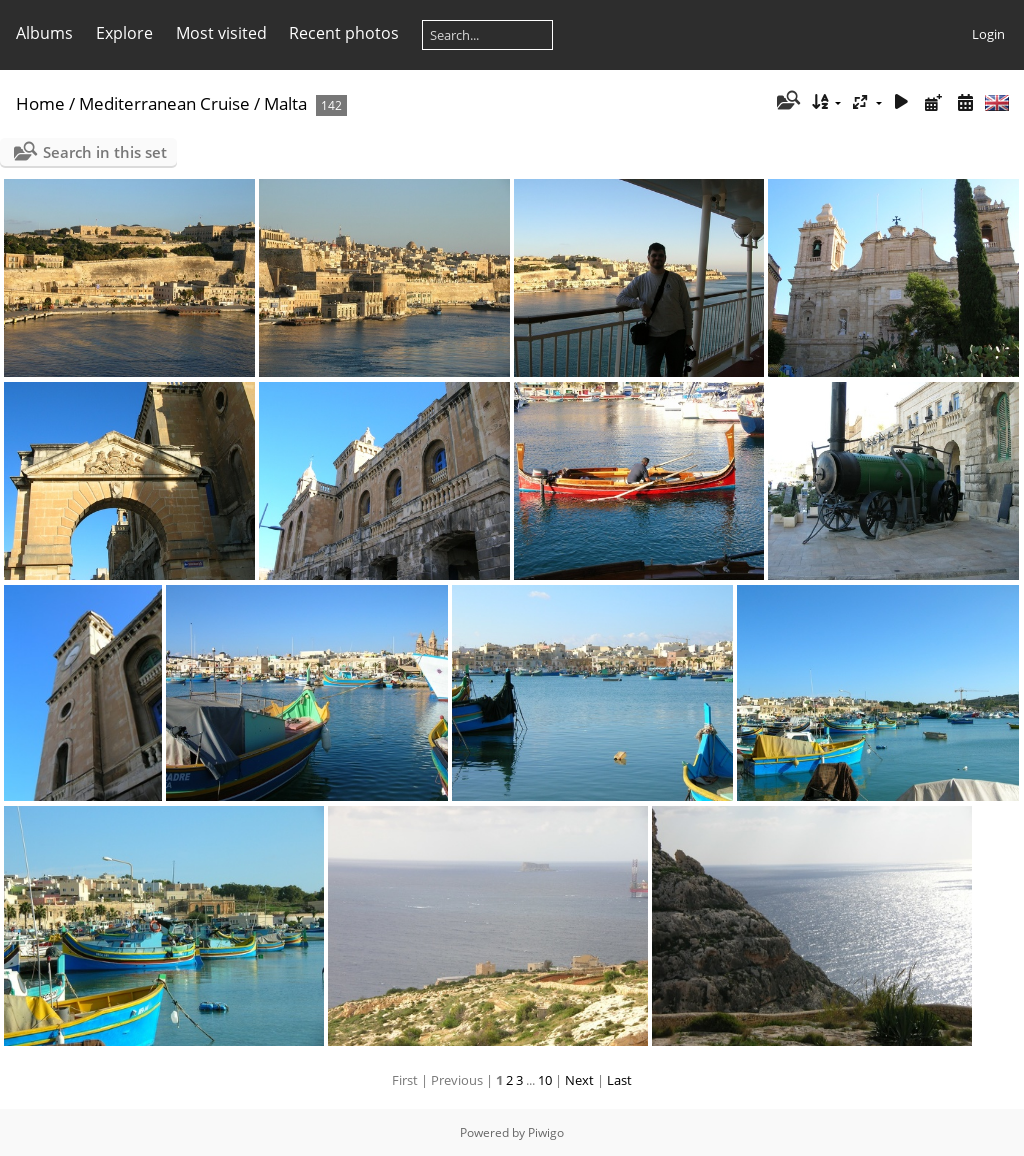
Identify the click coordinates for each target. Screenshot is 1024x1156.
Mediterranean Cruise (164, 103)
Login (988, 34)
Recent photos (344, 33)
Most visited (221, 33)
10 (545, 1080)
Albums (44, 33)
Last (619, 1080)
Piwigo (546, 1132)
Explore (124, 33)
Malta (285, 103)
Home (40, 103)
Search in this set (105, 152)
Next (579, 1080)
